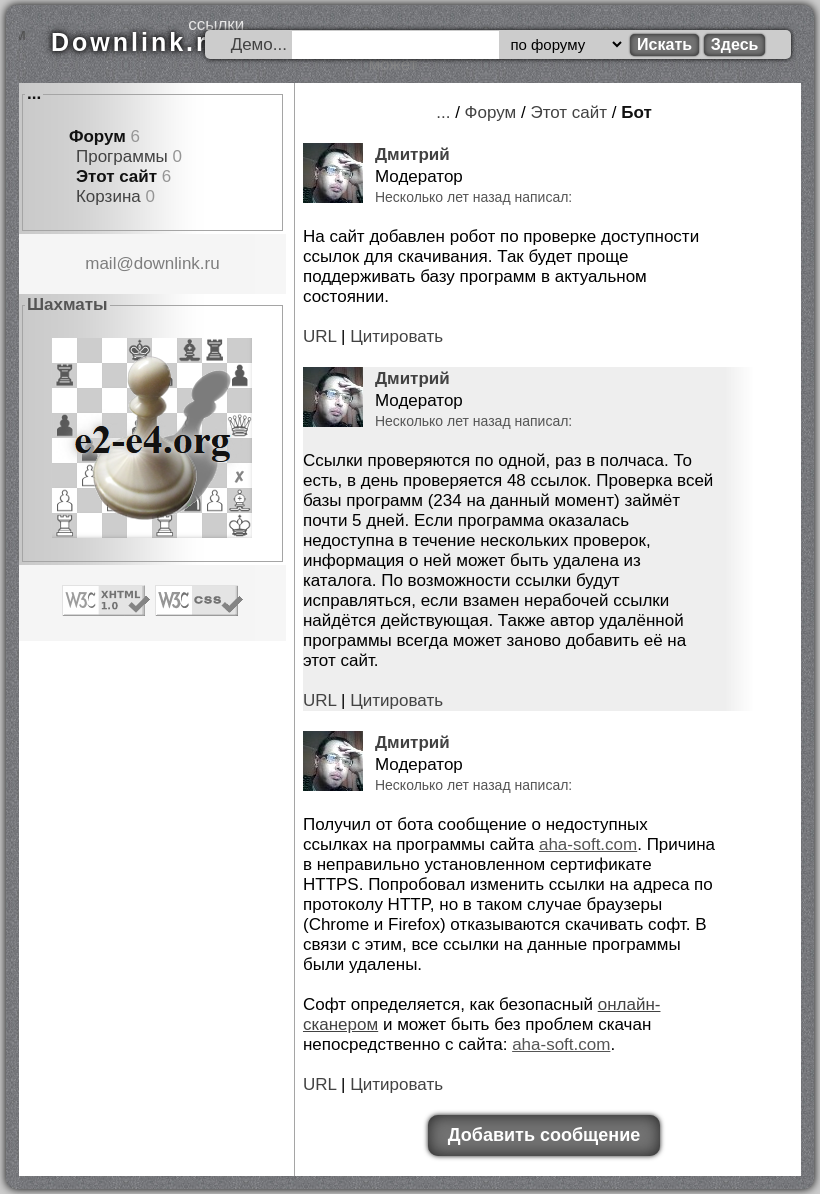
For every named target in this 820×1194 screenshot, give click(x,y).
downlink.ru (177, 263)
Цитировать (396, 336)
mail (100, 263)
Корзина (108, 196)
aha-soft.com (588, 844)
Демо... (259, 44)
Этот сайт (116, 176)
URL (319, 336)
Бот (636, 112)
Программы (122, 156)
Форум (97, 136)
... (34, 93)
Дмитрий (412, 154)
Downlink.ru (139, 42)
